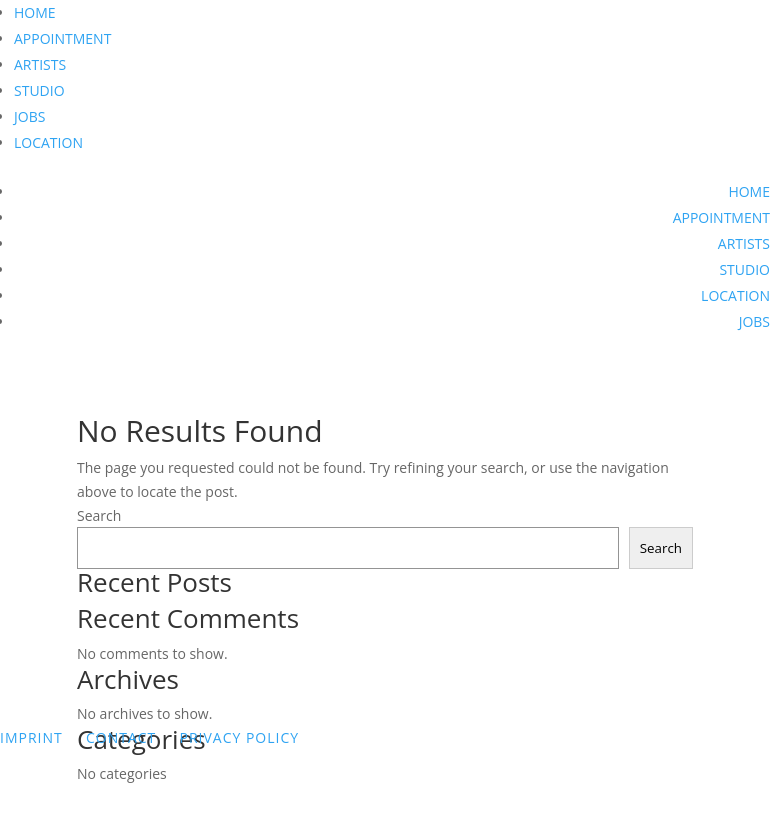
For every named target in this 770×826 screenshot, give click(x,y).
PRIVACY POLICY (239, 737)
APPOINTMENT (62, 38)
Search (99, 515)
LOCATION (48, 142)
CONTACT (121, 737)
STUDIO (39, 90)
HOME (35, 12)
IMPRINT (31, 737)
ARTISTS (40, 64)
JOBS (29, 116)
